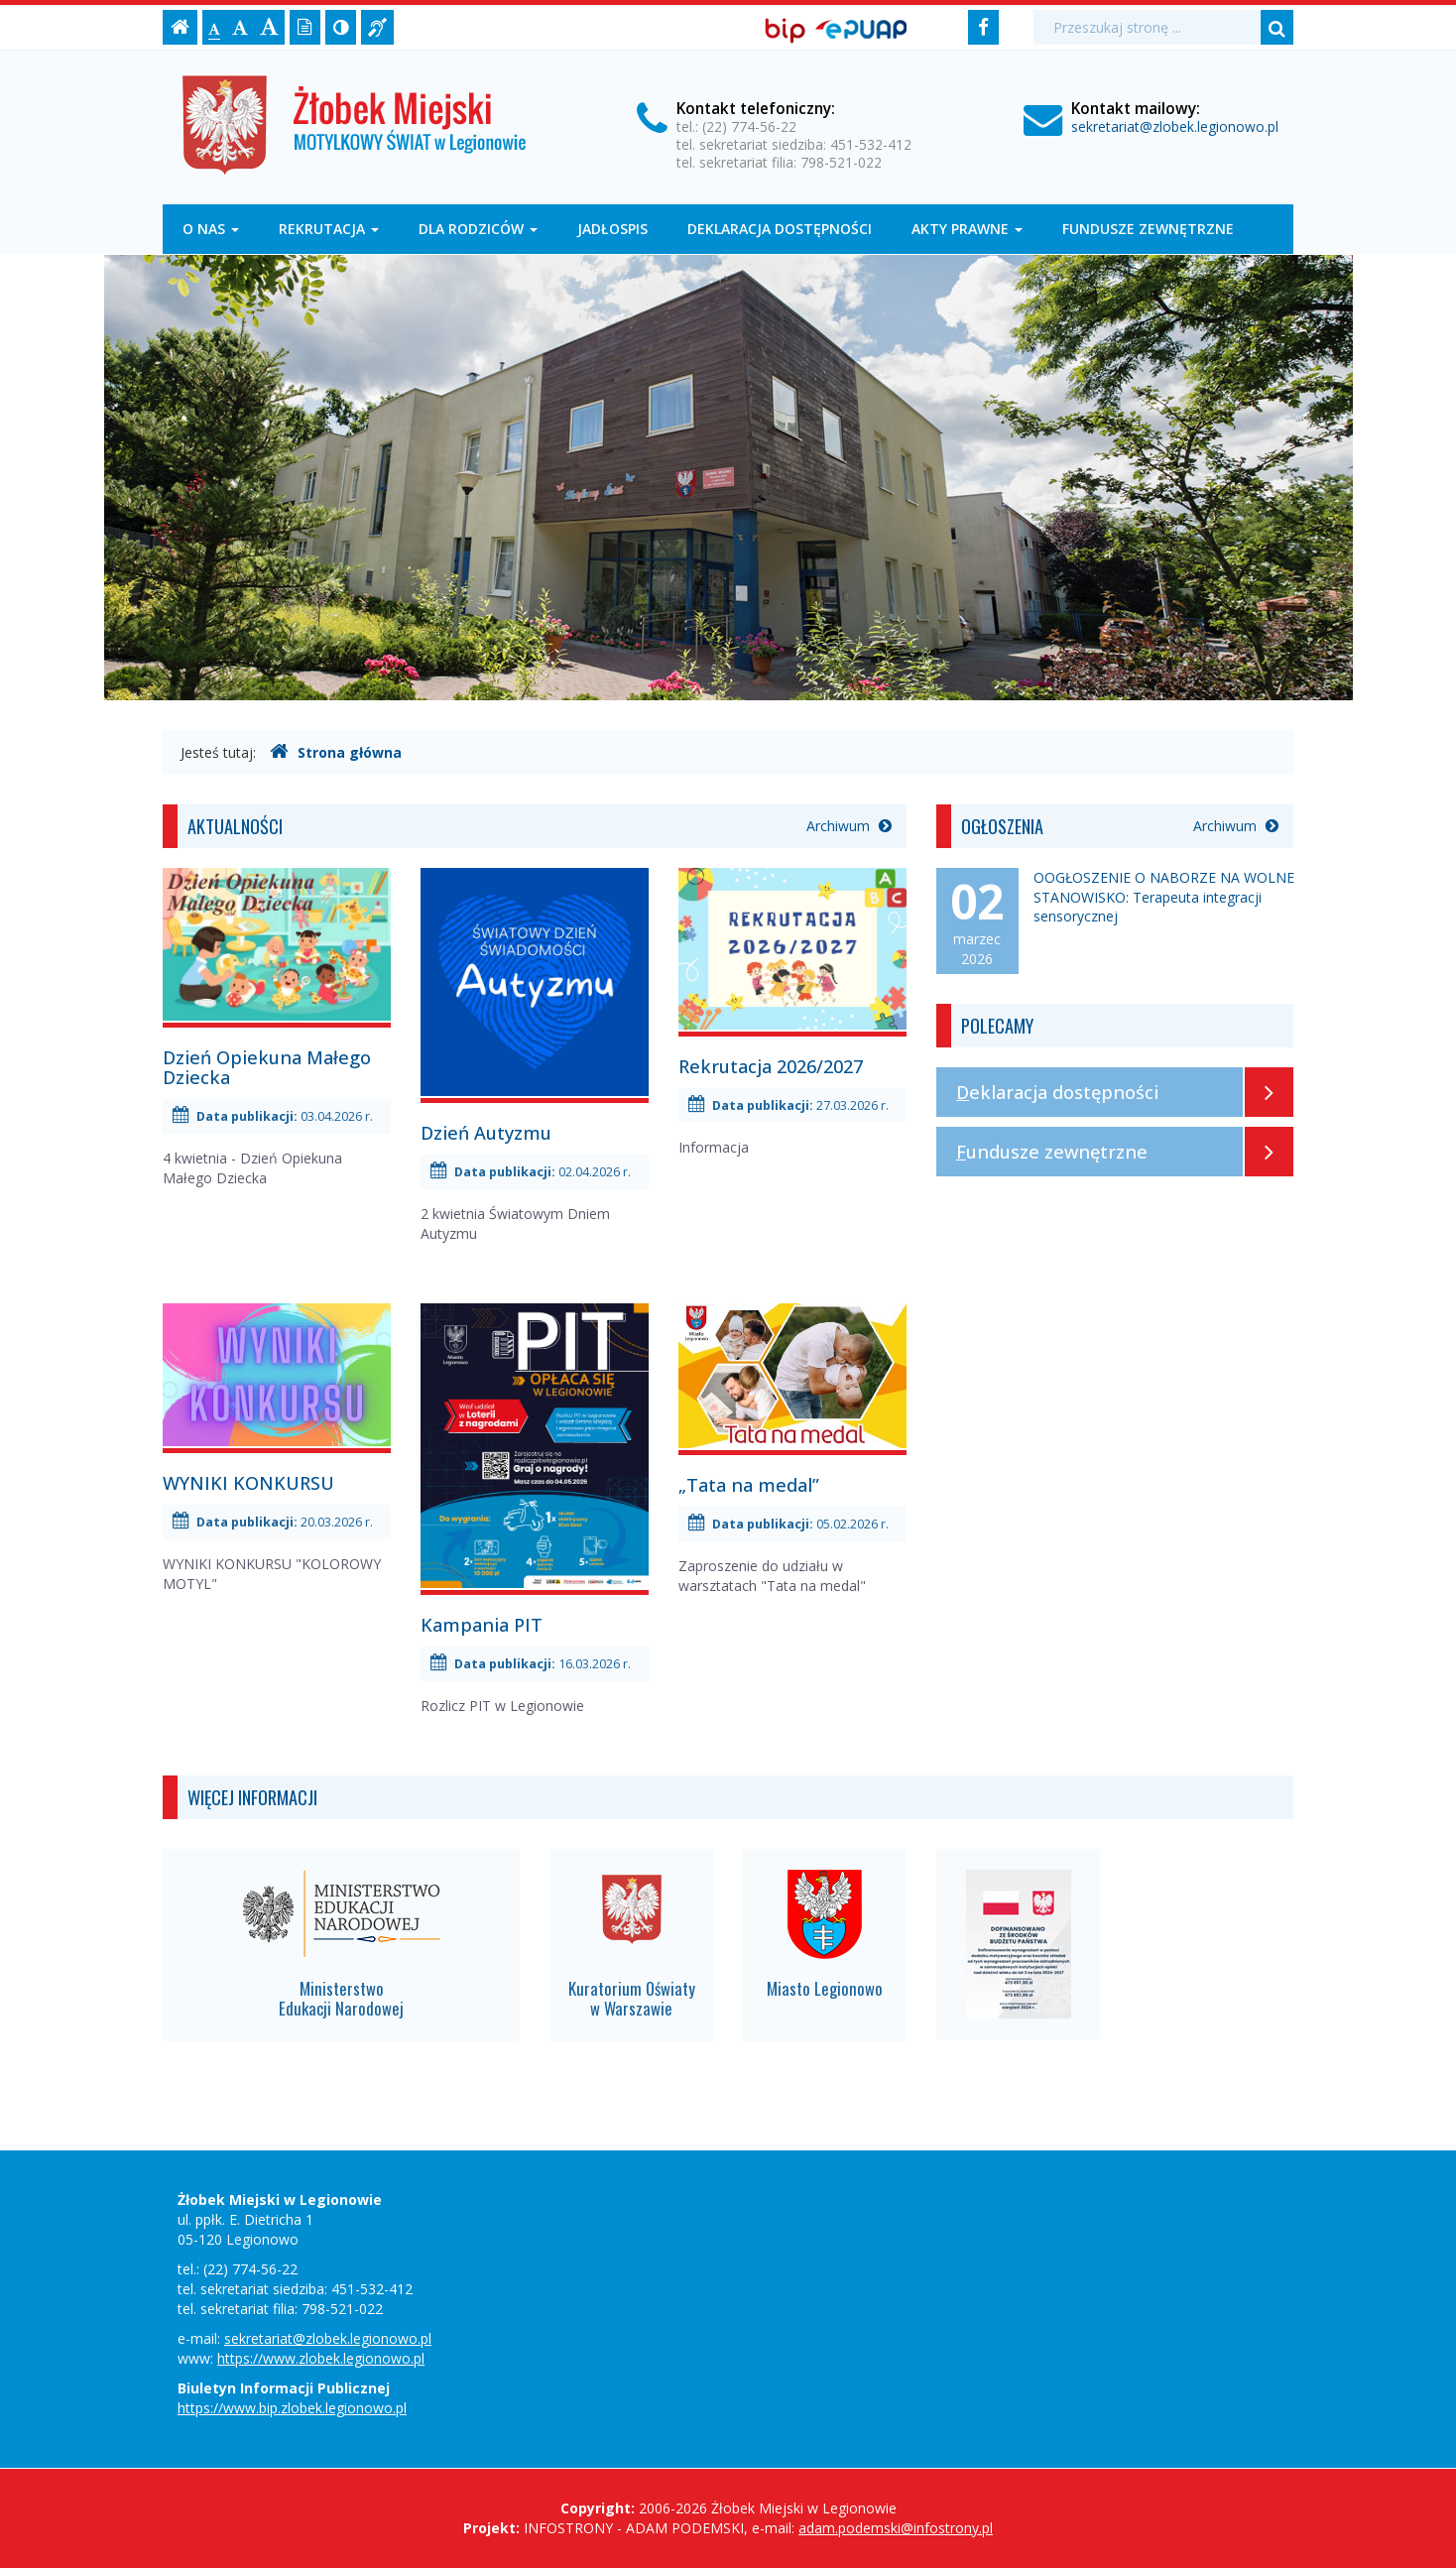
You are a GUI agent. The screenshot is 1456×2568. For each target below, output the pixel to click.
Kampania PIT (482, 1625)
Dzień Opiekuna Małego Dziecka (267, 1067)
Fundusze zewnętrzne (1148, 228)
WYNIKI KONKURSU (248, 1483)
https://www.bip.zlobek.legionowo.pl (292, 2407)
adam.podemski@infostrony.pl (895, 2527)
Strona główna (336, 752)
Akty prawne (967, 228)
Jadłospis (612, 228)
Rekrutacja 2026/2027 (770, 1066)
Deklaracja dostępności (779, 228)
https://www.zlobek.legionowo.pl (321, 2358)
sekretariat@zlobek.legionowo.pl (1174, 126)
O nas (210, 228)
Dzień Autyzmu (486, 1133)
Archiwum (849, 825)
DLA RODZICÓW (478, 228)
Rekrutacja (329, 228)
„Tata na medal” (748, 1485)
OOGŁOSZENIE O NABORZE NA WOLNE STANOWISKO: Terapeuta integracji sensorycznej (1163, 896)
